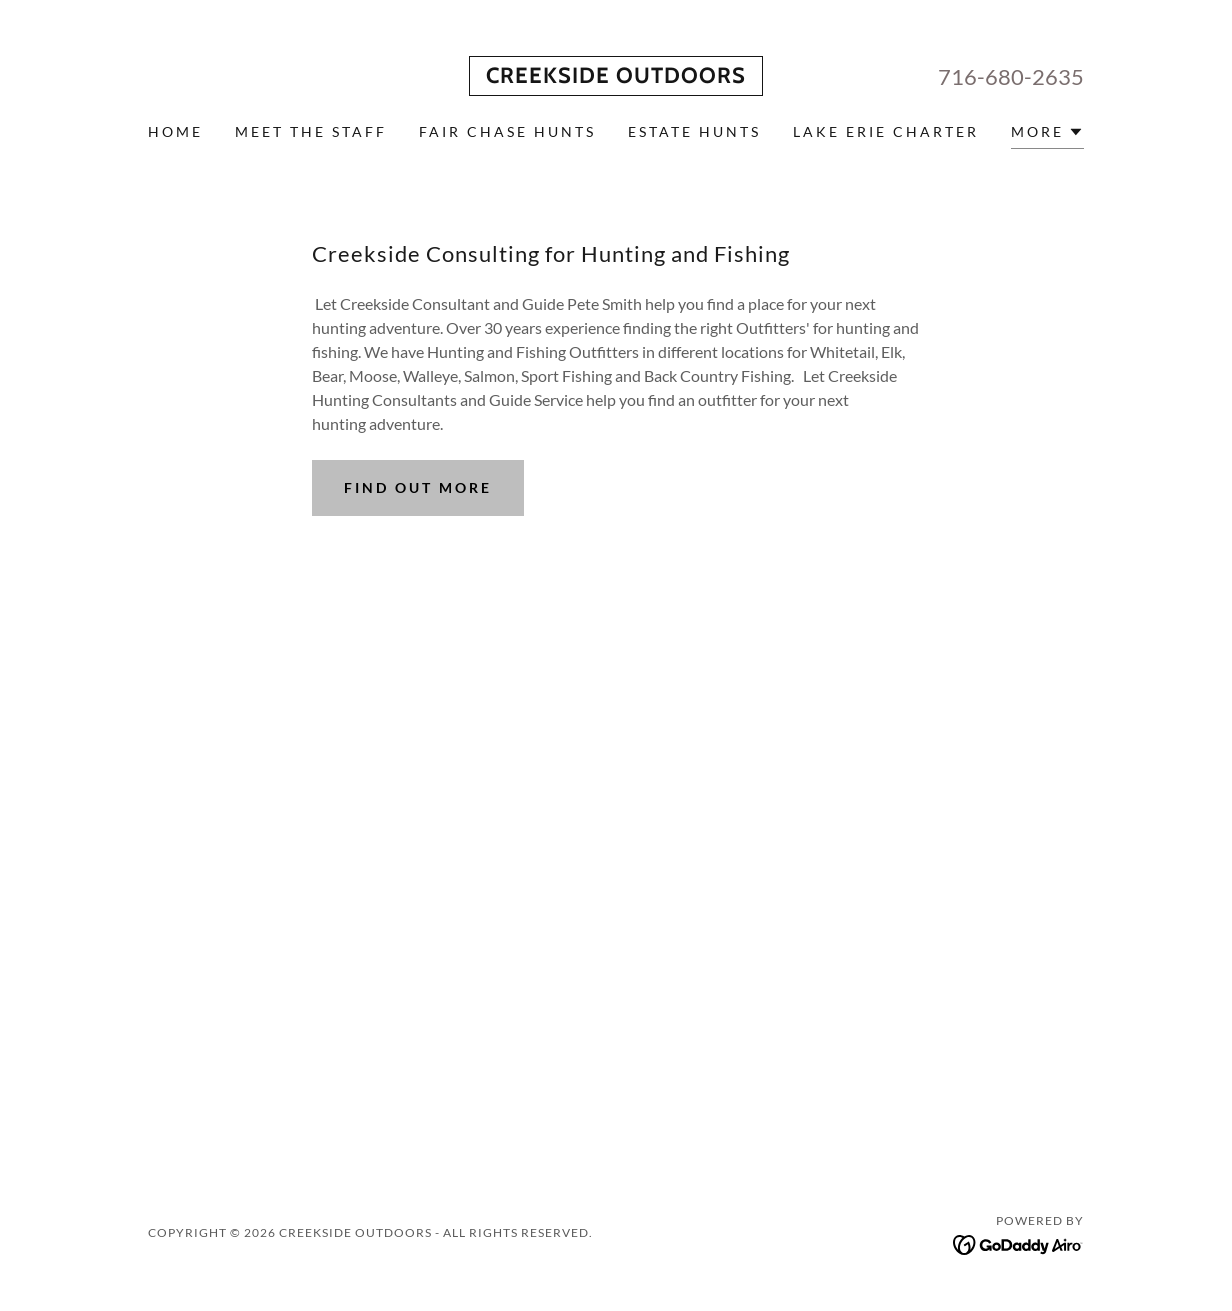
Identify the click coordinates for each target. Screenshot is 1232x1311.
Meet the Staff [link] (311, 131)
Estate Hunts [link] (694, 131)
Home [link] (175, 131)
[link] (616, 76)
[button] (1047, 134)
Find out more (418, 487)
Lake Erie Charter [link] (886, 131)
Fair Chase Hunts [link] (507, 131)
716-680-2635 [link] (1011, 76)
